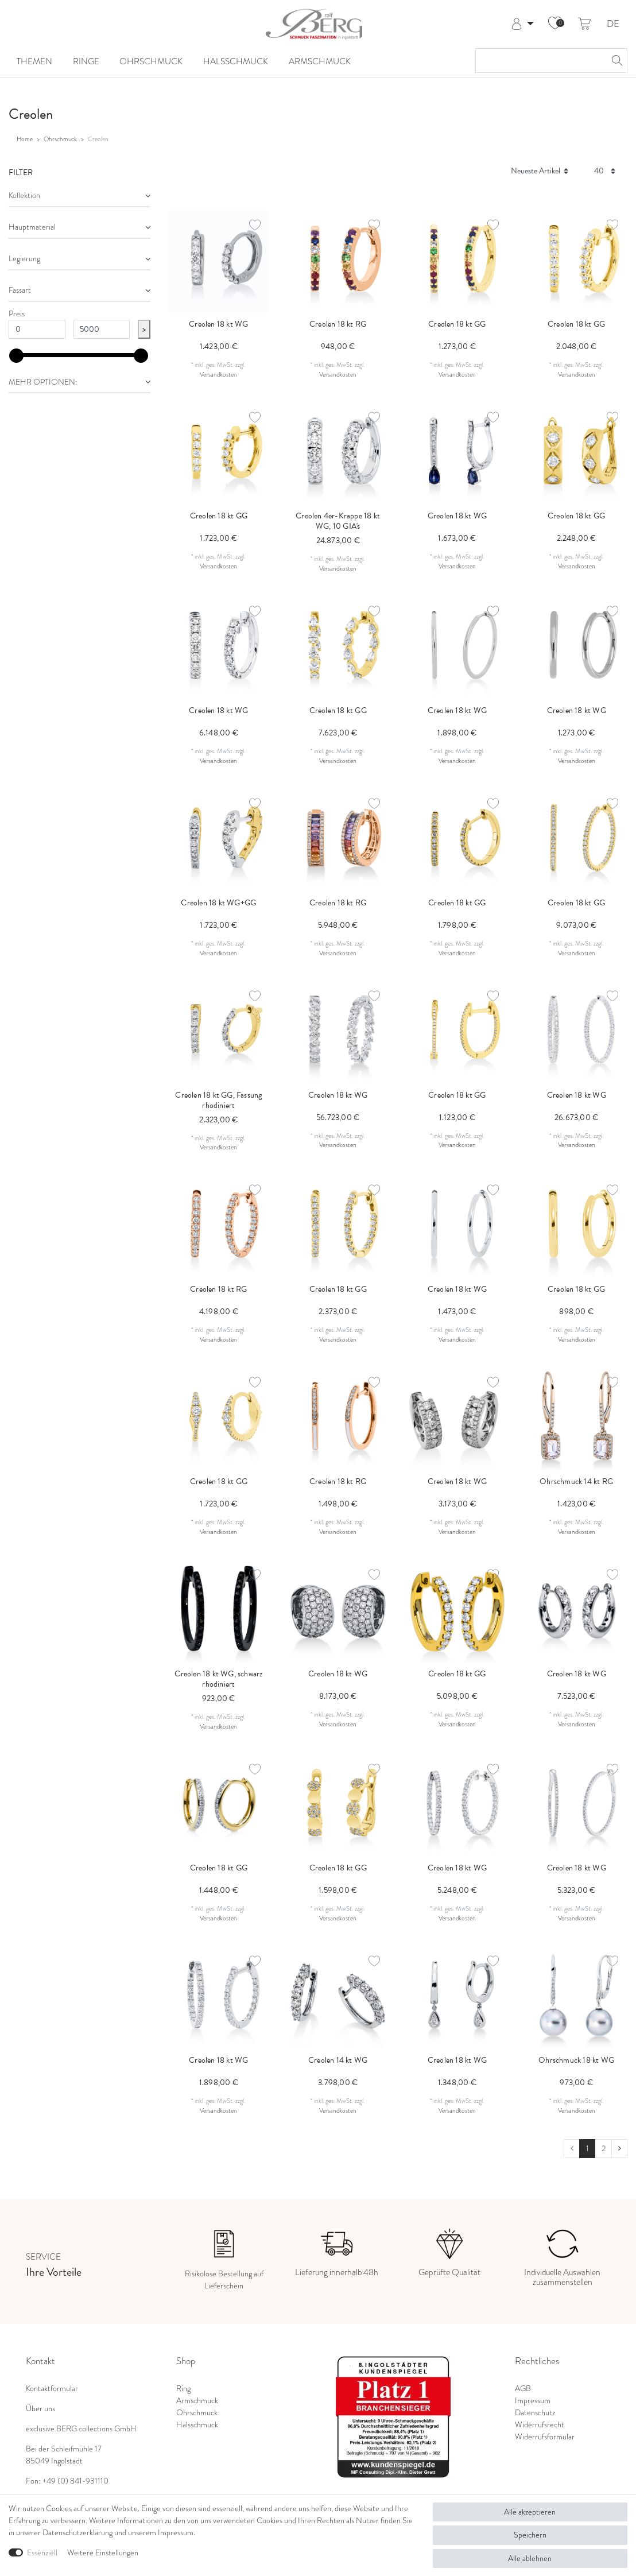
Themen (34, 61)
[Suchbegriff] (540, 60)
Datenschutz (535, 2412)
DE (613, 24)
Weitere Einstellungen (102, 2552)
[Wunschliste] (555, 24)
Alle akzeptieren (530, 2512)
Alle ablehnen (530, 2558)
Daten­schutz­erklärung (77, 2532)
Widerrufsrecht (539, 2424)
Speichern (530, 2534)
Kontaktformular (52, 2388)
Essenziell (42, 2552)
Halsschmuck (235, 61)
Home (25, 139)
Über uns (40, 2408)
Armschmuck (320, 61)
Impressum (532, 2400)
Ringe (86, 61)
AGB (523, 2388)
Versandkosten (218, 374)
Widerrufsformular (545, 2436)
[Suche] (615, 60)
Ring (183, 2388)
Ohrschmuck (151, 61)
